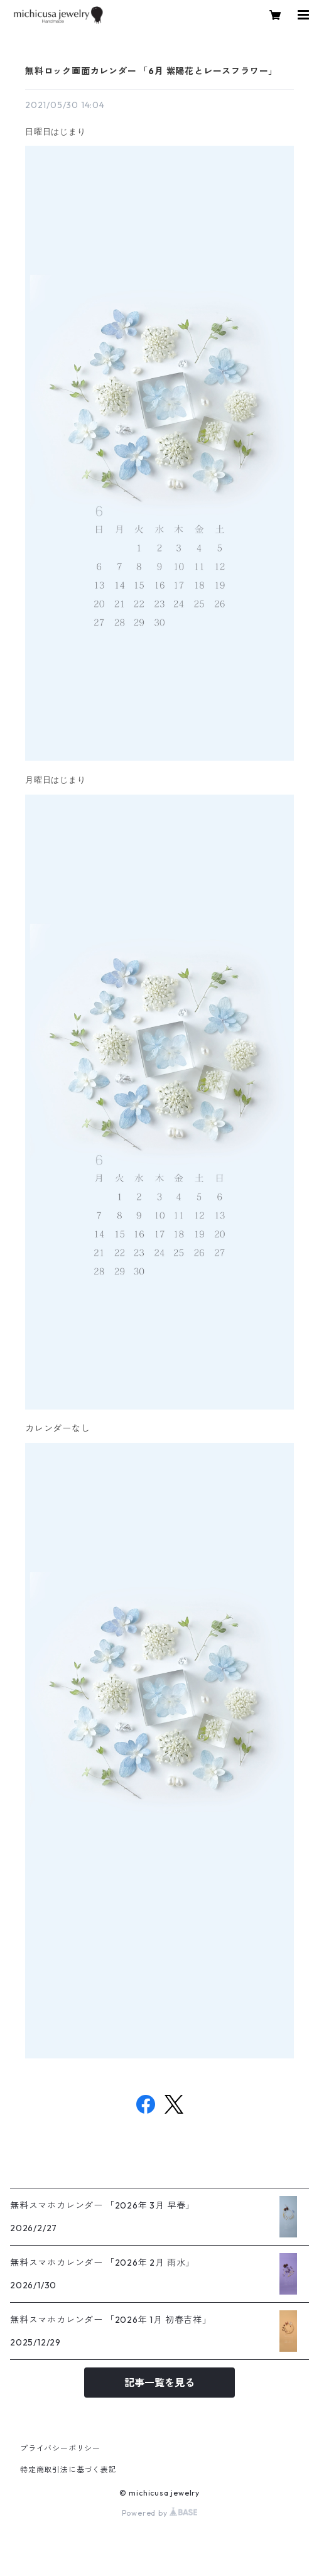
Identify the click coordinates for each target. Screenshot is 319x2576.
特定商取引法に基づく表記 (68, 2469)
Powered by (160, 2513)
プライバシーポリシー (60, 2448)
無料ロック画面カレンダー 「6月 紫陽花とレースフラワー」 (151, 71)
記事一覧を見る (159, 2382)
